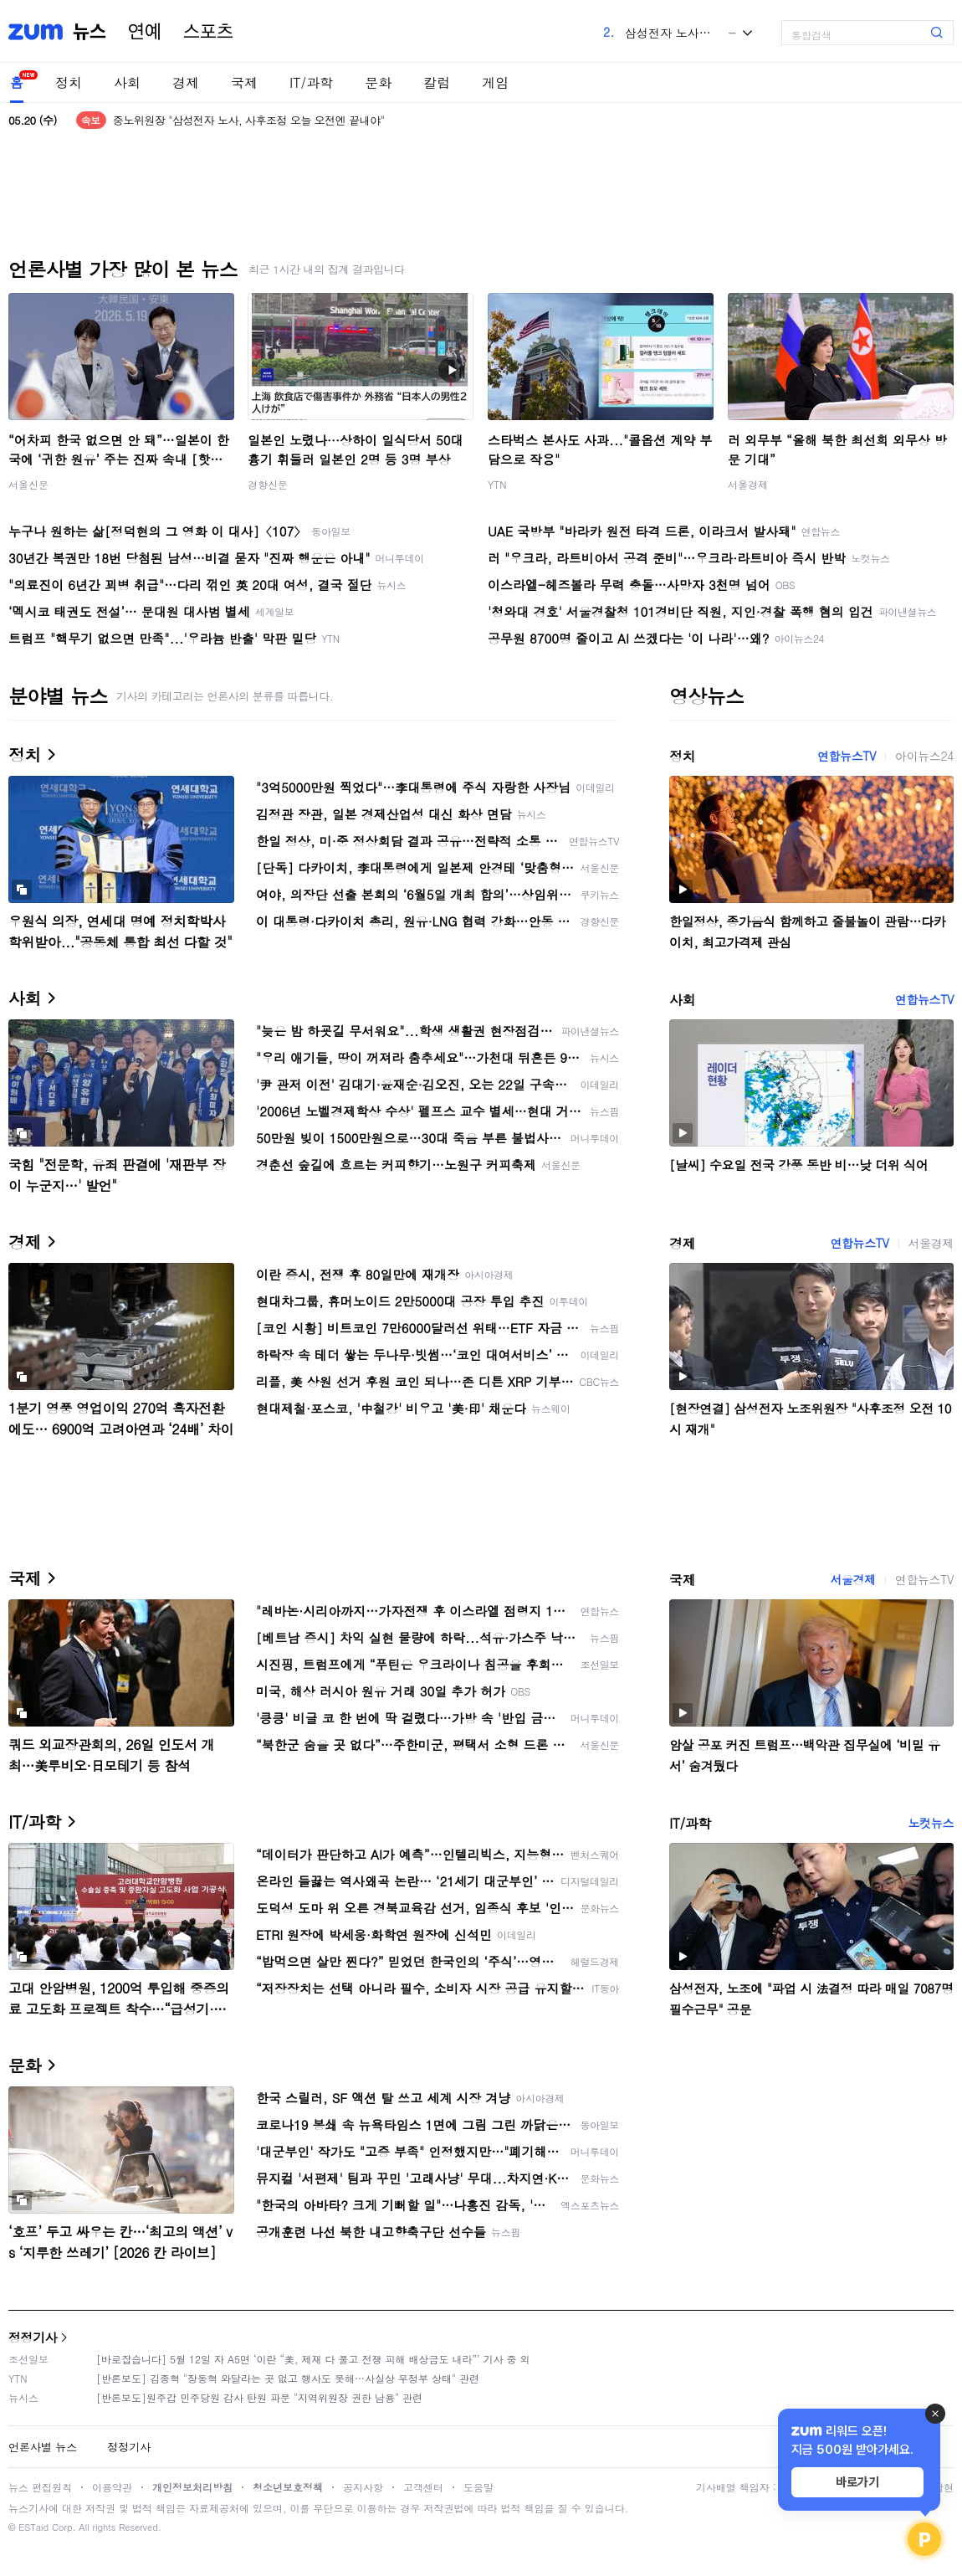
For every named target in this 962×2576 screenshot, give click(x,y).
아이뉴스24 (924, 755)
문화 (378, 82)
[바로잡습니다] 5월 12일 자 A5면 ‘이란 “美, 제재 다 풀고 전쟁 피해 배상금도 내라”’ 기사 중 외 (313, 2359)
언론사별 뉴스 (42, 2447)
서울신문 (28, 484)
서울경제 (748, 484)
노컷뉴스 (931, 1822)
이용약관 (112, 2487)
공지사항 (363, 2487)
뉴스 (89, 32)
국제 (244, 82)
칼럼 (436, 82)
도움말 (478, 2487)
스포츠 (208, 32)
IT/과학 (311, 82)
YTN (497, 484)
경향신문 (268, 484)
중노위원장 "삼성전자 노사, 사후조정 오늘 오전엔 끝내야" (249, 120)
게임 (495, 82)
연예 (144, 32)
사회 (127, 82)
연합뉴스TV (846, 755)
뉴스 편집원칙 (40, 2487)
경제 (185, 82)
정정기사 (32, 2337)
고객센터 (423, 2487)
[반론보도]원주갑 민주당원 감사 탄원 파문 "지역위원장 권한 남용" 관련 (259, 2397)
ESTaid (33, 2527)
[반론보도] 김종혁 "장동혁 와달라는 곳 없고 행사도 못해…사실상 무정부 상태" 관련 (287, 2378)
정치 (68, 82)
